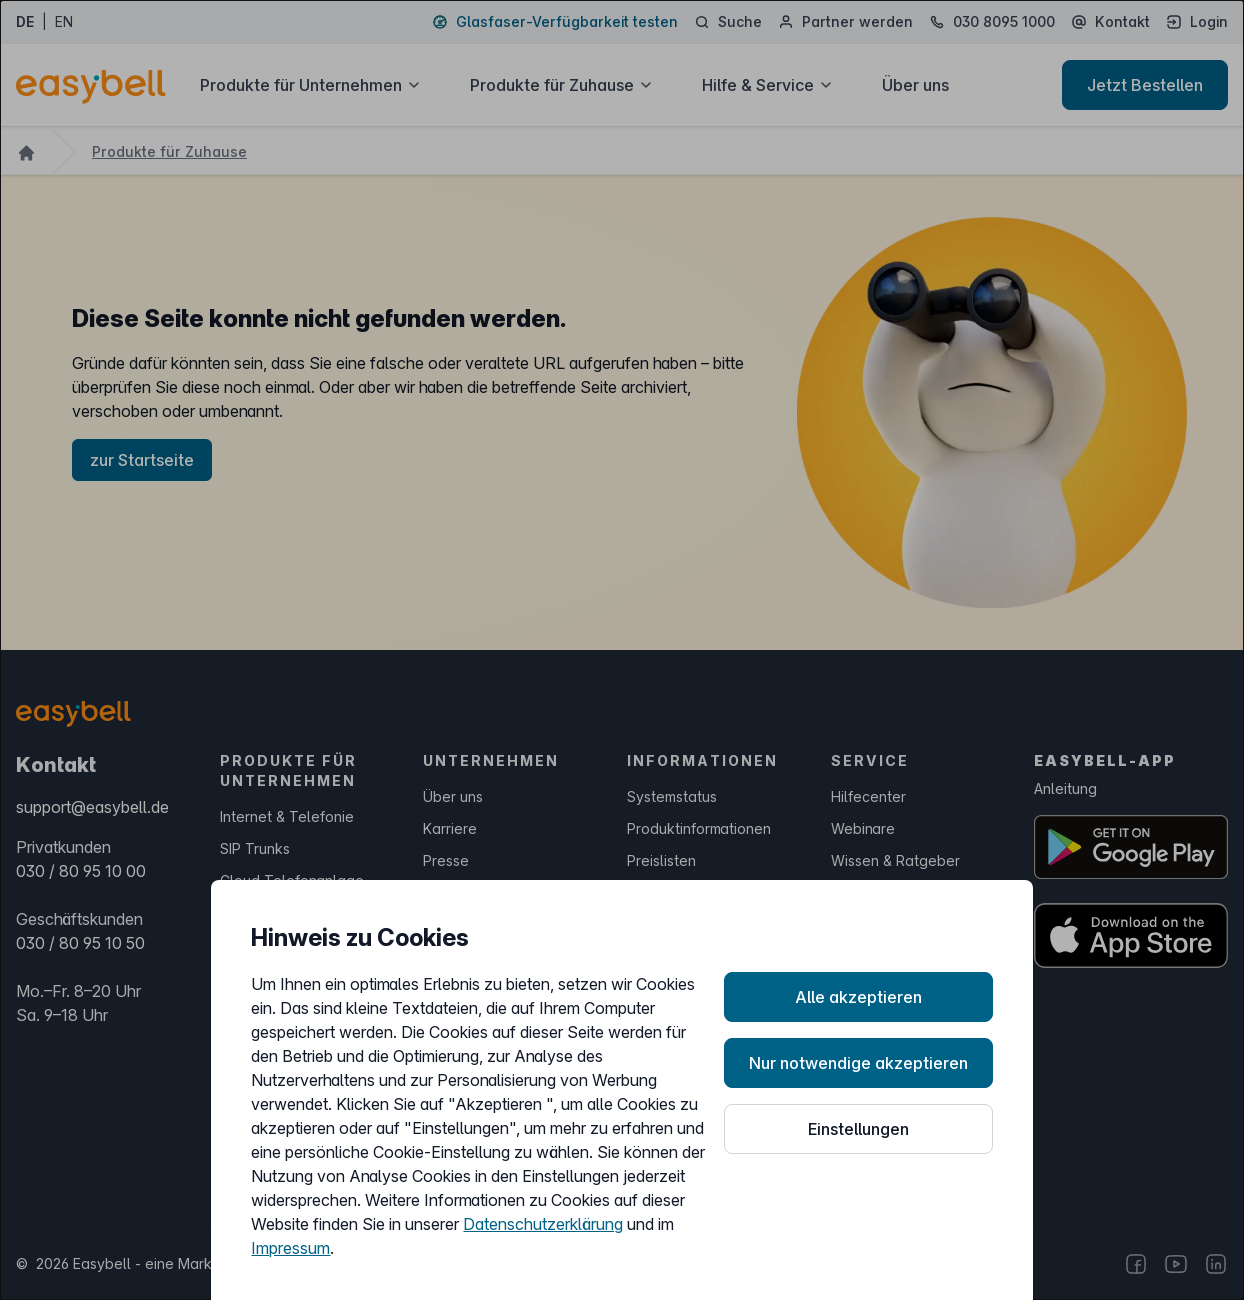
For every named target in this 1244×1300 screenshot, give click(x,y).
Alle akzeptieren (858, 997)
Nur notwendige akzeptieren (858, 1063)
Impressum (290, 1248)
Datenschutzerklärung (543, 1224)
